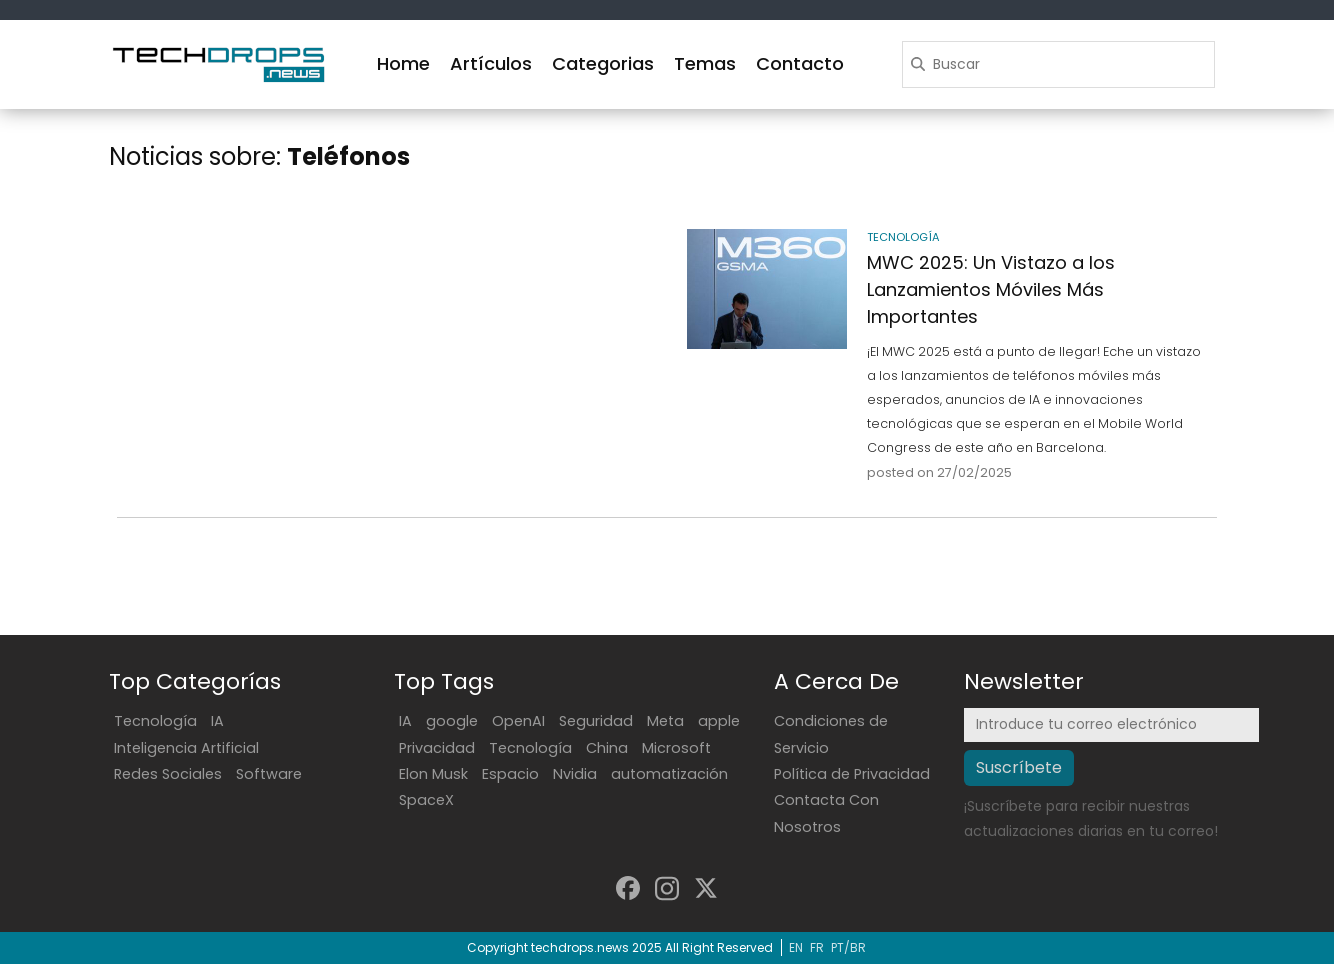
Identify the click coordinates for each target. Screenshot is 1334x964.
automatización (669, 774)
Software (269, 774)
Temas (705, 63)
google (452, 721)
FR (817, 947)
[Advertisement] (386, 303)
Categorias (603, 63)
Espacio (510, 774)
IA (217, 721)
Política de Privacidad (852, 774)
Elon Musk (433, 774)
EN (796, 947)
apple (719, 721)
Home (403, 63)
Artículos (491, 63)
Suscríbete (1019, 767)
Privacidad (437, 748)
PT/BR (848, 947)
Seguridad (596, 721)
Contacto (800, 63)
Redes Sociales (168, 774)
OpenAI (518, 721)
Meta (665, 721)
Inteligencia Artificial (186, 748)
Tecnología (155, 721)
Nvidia (575, 774)
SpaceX (426, 800)
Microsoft (676, 748)
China (607, 748)
